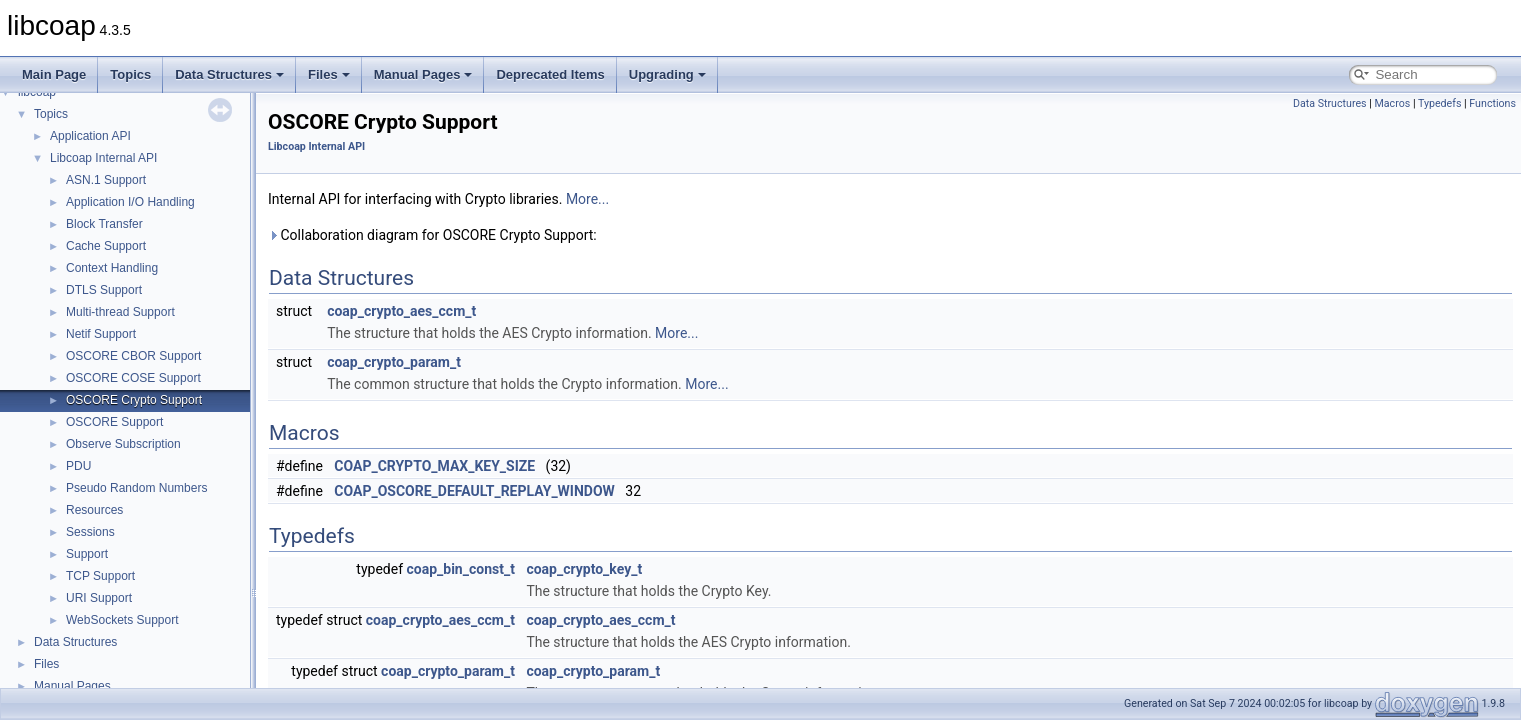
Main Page (54, 74)
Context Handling (112, 268)
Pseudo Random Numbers (136, 488)
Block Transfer (104, 224)
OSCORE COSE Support (133, 378)
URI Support (99, 598)
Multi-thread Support (120, 312)
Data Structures (229, 74)
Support (87, 554)
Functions (1492, 103)
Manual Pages (423, 74)
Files (329, 74)
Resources (94, 510)
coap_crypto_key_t (584, 569)
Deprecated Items (550, 74)
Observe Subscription (123, 444)
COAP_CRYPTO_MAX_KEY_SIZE (434, 466)
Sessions (90, 532)
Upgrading (667, 74)
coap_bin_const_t (461, 569)
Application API (90, 136)
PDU (78, 466)
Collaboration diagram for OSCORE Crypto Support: (432, 235)
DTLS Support (104, 290)
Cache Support (106, 246)
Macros (1392, 103)
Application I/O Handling (130, 202)
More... (587, 199)
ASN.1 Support (106, 180)
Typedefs (1440, 103)
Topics (130, 74)
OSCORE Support (114, 422)
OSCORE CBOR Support (133, 356)
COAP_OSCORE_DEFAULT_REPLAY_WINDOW (474, 491)
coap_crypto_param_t (394, 362)
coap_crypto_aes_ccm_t (401, 311)
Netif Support (101, 334)
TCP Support (100, 576)
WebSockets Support (122, 620)
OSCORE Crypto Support (134, 400)
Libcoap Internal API (103, 158)
